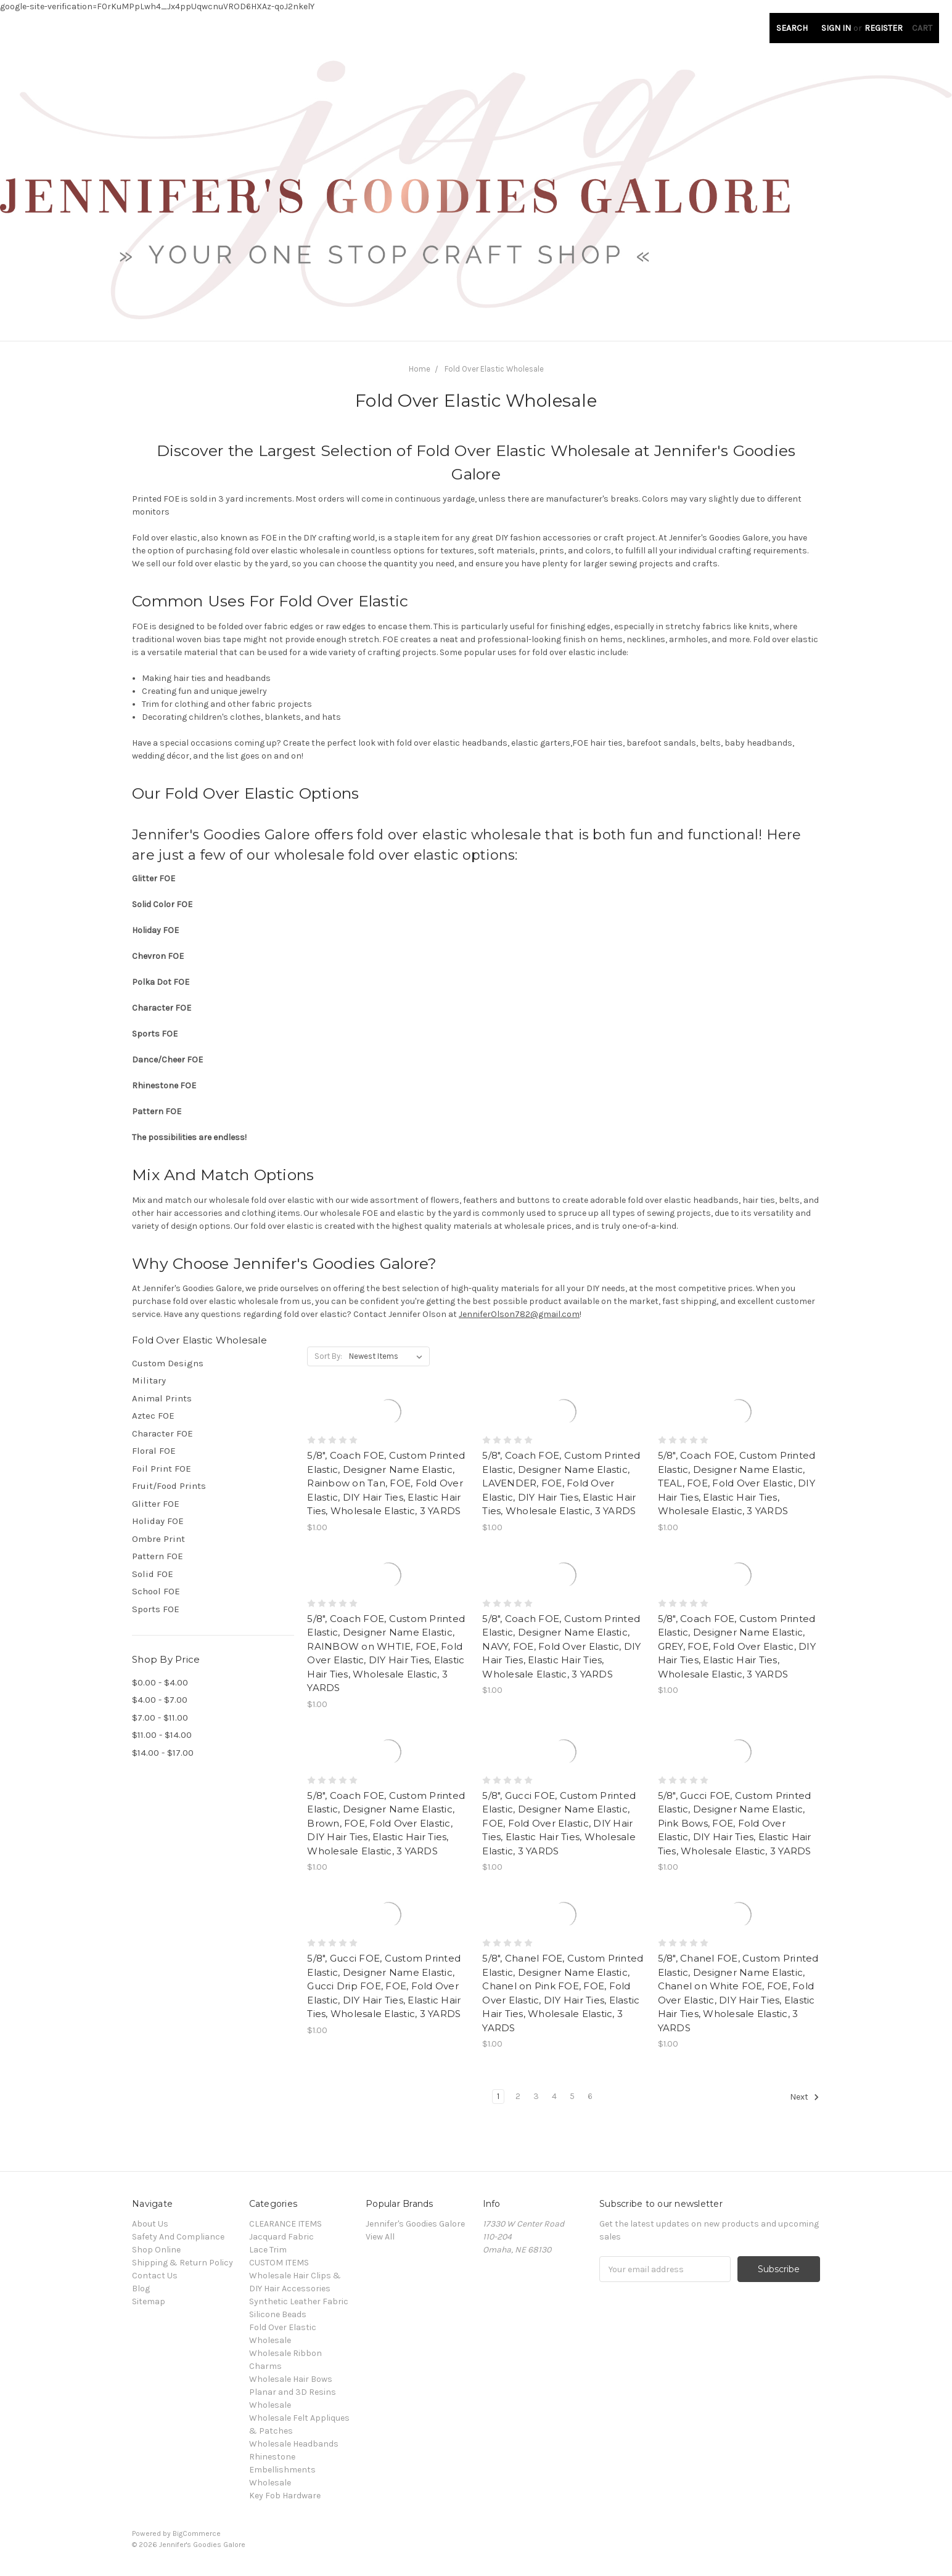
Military (149, 1380)
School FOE (156, 1591)
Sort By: (328, 1356)
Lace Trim (268, 2249)
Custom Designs (167, 1363)
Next (804, 2097)
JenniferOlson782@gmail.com (519, 1314)
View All (380, 2237)
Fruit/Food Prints (169, 1485)
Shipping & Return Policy (182, 2262)
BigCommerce (197, 2533)
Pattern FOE (157, 1556)
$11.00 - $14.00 (162, 1734)
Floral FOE (154, 1450)
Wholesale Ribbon (285, 2353)
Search (792, 28)
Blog (141, 2288)
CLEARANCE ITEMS (285, 2224)
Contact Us (155, 2275)
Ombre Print (158, 1538)
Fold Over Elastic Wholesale (494, 368)
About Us (150, 2224)
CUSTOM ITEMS (279, 2262)
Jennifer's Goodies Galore (415, 2224)
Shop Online (156, 2249)
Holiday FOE (158, 1520)
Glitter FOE (155, 1503)
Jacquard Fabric (281, 2237)
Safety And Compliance (178, 2237)
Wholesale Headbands (294, 2444)
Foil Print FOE (161, 1468)
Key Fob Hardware (285, 2495)
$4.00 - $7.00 (159, 1699)
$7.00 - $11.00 (160, 1717)
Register (883, 28)
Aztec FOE (153, 1415)
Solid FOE (152, 1573)
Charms (265, 2366)
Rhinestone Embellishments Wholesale (282, 2470)
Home (419, 368)
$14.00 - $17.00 (163, 1752)
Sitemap (148, 2301)
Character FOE (162, 1433)
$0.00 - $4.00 (160, 1682)
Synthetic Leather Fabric (298, 2301)
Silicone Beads (277, 2314)
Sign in (836, 28)
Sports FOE (155, 1609)
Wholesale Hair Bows (290, 2379)
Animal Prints (162, 1398)
